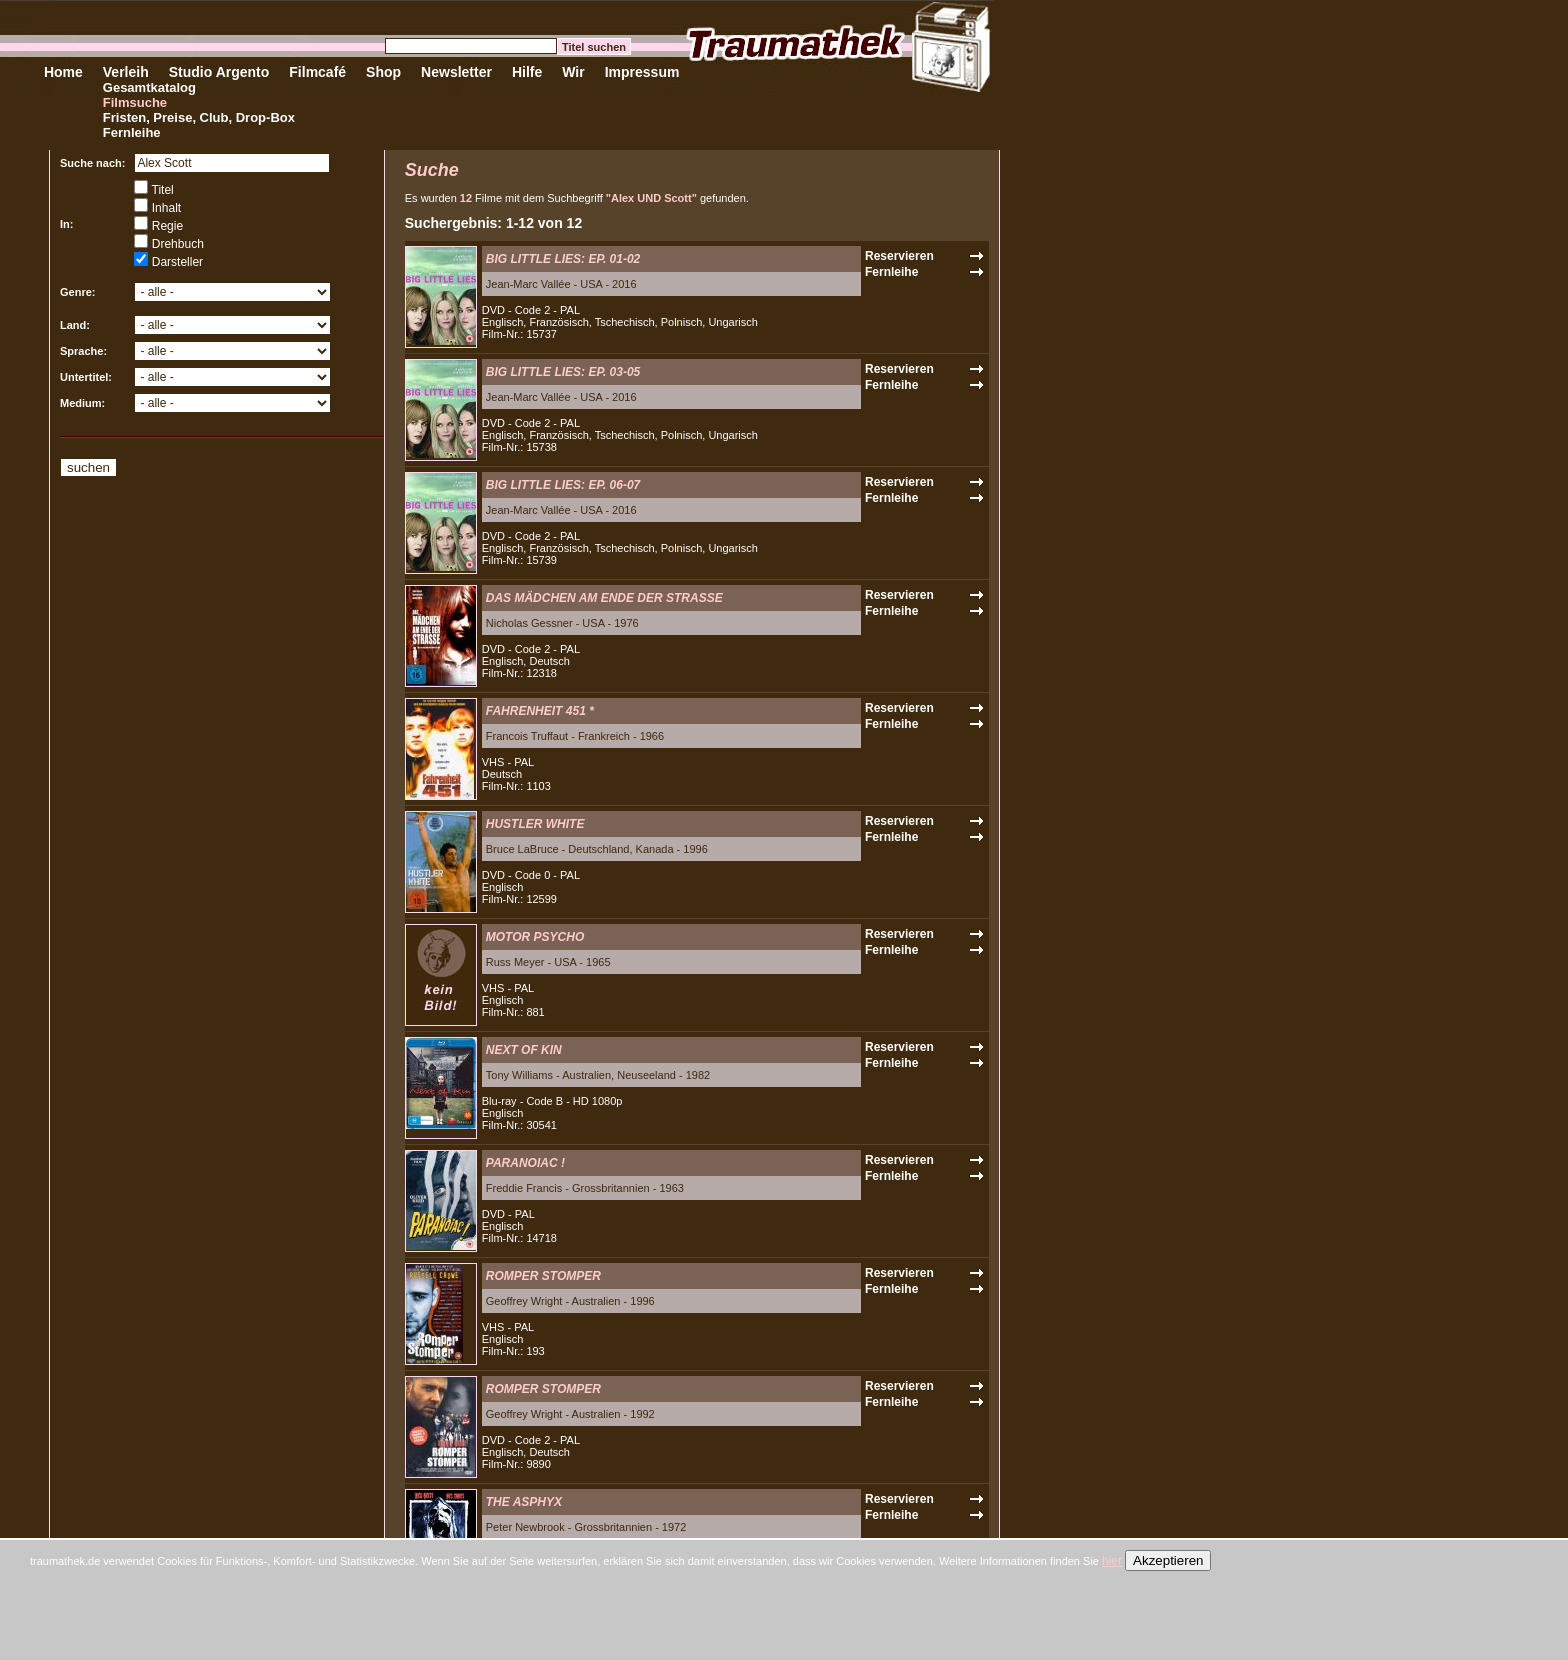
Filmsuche (135, 102)
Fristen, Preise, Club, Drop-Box (199, 117)
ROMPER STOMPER (543, 1276)
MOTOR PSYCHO (535, 937)
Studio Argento (219, 72)
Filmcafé (317, 72)
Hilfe (527, 72)
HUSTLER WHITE (535, 824)
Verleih (126, 72)
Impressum (642, 72)
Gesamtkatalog (149, 87)
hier (1112, 1561)
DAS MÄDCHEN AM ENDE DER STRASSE (604, 598)
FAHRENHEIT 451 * (540, 711)
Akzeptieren (1168, 1560)
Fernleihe (132, 132)
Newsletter (456, 72)
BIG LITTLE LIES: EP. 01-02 (563, 259)
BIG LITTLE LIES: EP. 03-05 (563, 372)
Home (63, 72)
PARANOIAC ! (525, 1163)
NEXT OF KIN (524, 1050)
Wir (573, 72)
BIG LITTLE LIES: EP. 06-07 (563, 485)
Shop (383, 72)
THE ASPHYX (524, 1502)
